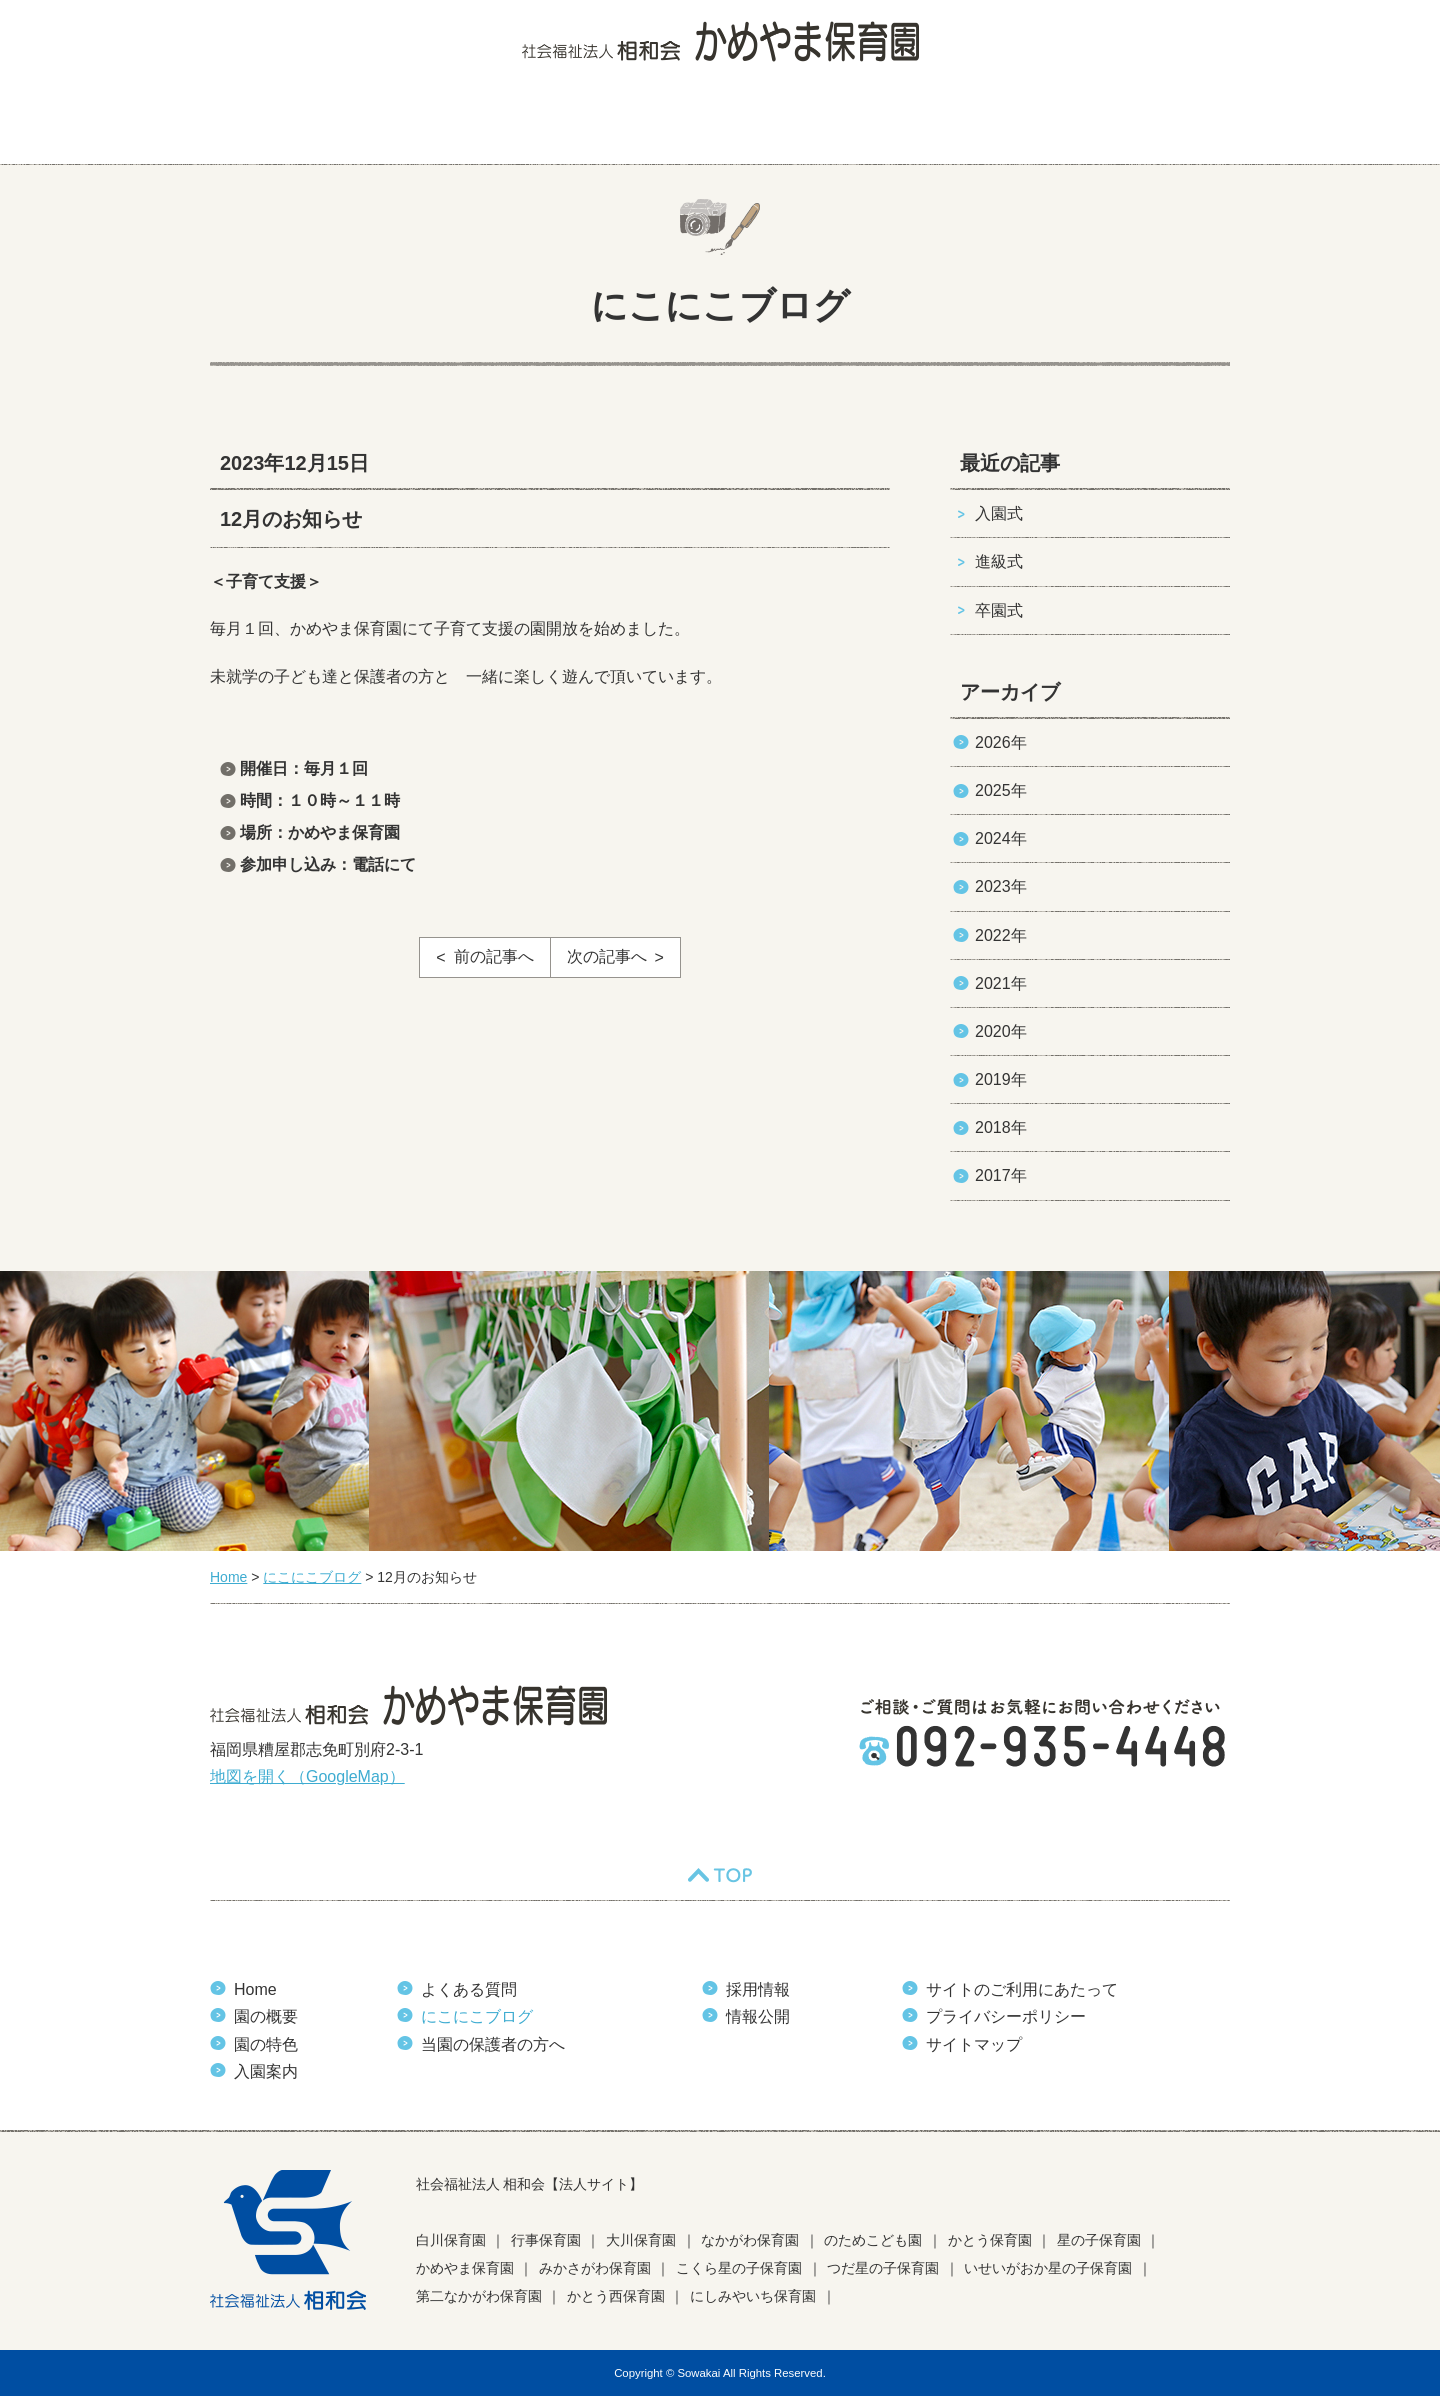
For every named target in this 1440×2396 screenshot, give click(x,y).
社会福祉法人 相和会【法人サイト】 (530, 2184)
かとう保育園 (990, 2240)
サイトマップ (974, 2044)
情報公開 (758, 2016)
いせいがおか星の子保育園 (1048, 2268)
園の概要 (358, 125)
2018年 (1001, 1127)
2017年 (1001, 1175)
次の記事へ (607, 956)
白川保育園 (451, 2240)
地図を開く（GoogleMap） (307, 1776)
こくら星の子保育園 (739, 2268)
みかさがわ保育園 (595, 2268)
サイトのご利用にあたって (1022, 1989)
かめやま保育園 (465, 2268)
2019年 (1001, 1079)
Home (255, 1989)
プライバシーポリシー (1006, 2016)
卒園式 (999, 610)
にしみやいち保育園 (753, 2296)
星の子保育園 (1099, 2240)
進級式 (999, 561)
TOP (720, 1875)
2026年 (1001, 742)
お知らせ (989, 125)
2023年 (1001, 886)
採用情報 (758, 1989)
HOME (250, 125)
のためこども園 (873, 2240)
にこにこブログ (857, 125)
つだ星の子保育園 (883, 2268)
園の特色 (473, 125)
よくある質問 (713, 125)
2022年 (1001, 935)
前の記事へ (494, 956)
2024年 (1001, 838)
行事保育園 (546, 2240)
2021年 (1001, 983)
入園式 (999, 513)
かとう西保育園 (616, 2296)
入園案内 (587, 125)
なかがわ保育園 (750, 2240)
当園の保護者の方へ (1143, 125)
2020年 (1001, 1031)
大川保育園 (641, 2240)
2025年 (1001, 790)
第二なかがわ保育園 (479, 2296)
